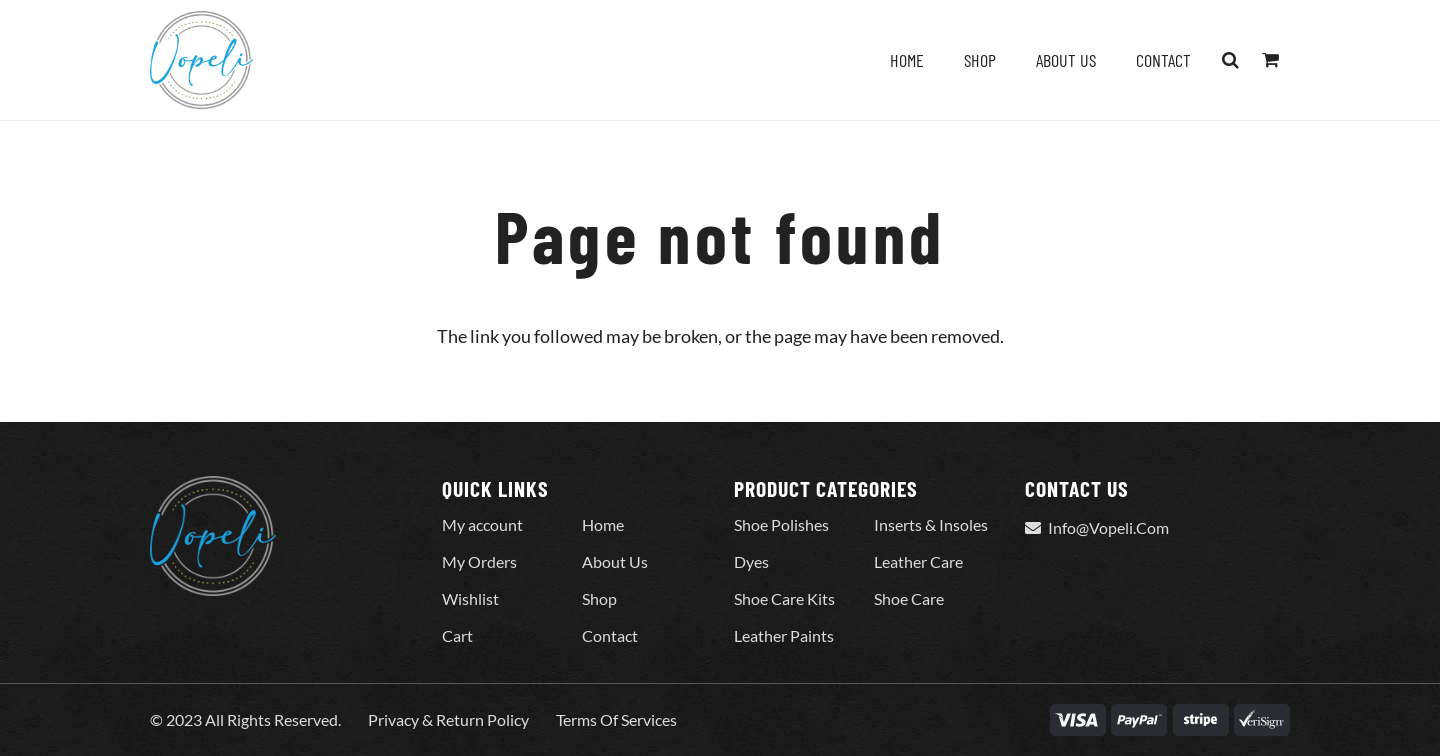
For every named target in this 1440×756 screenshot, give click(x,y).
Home (603, 524)
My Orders (479, 561)
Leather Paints (784, 635)
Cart (457, 635)
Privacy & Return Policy (448, 719)
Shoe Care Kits (784, 598)
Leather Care (918, 561)
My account (482, 524)
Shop (599, 598)
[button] (1231, 60)
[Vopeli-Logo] (201, 60)
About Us (615, 561)
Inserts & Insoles (931, 524)
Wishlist (470, 598)
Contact (610, 635)
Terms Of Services (616, 719)
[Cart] (1270, 60)
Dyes (751, 561)
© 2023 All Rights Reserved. (245, 719)
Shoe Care (909, 598)
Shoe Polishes (781, 524)
